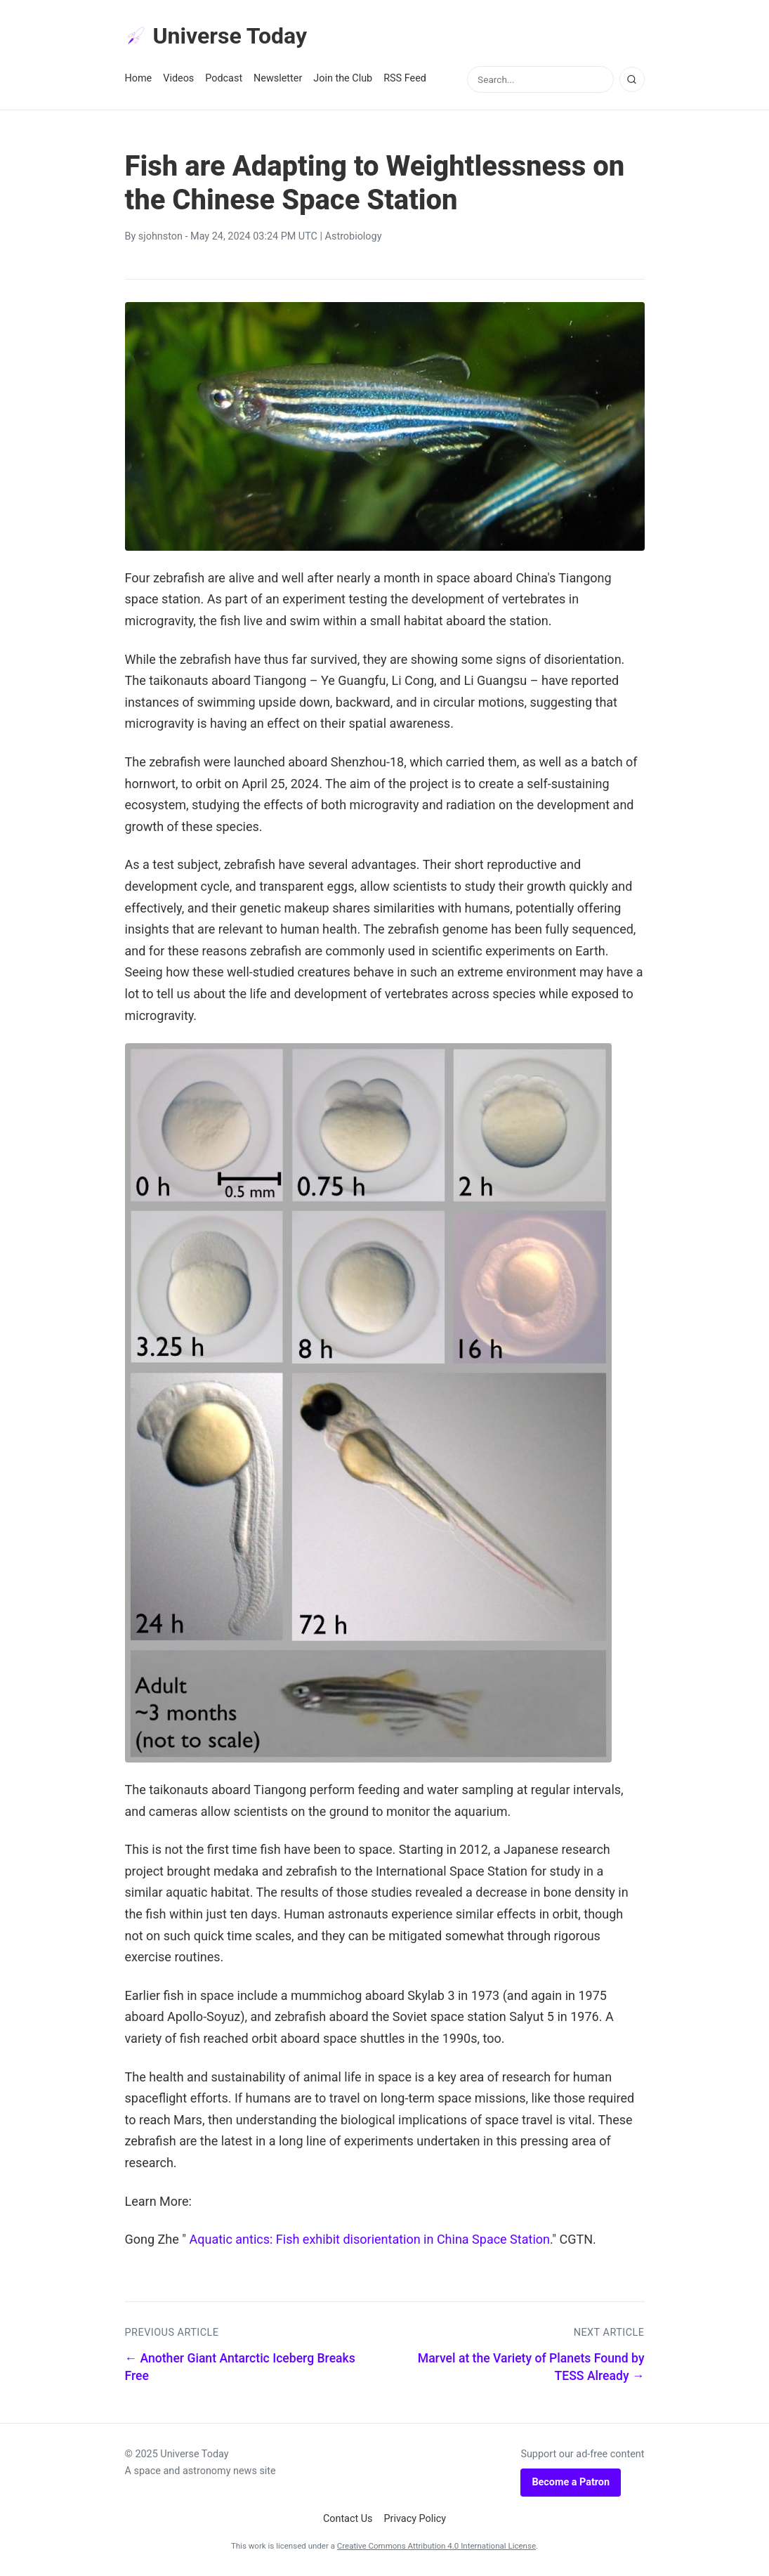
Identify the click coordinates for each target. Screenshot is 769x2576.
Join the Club (342, 78)
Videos (178, 78)
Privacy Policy (415, 2519)
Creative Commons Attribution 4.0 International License (436, 2546)
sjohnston (160, 236)
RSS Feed (404, 78)
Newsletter (278, 78)
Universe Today (216, 35)
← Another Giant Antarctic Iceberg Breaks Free (240, 2367)
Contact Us (348, 2519)
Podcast (223, 78)
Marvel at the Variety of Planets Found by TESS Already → (531, 2367)
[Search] (632, 79)
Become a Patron (571, 2482)
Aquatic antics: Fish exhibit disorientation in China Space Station (369, 2239)
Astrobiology (353, 236)
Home (138, 78)
